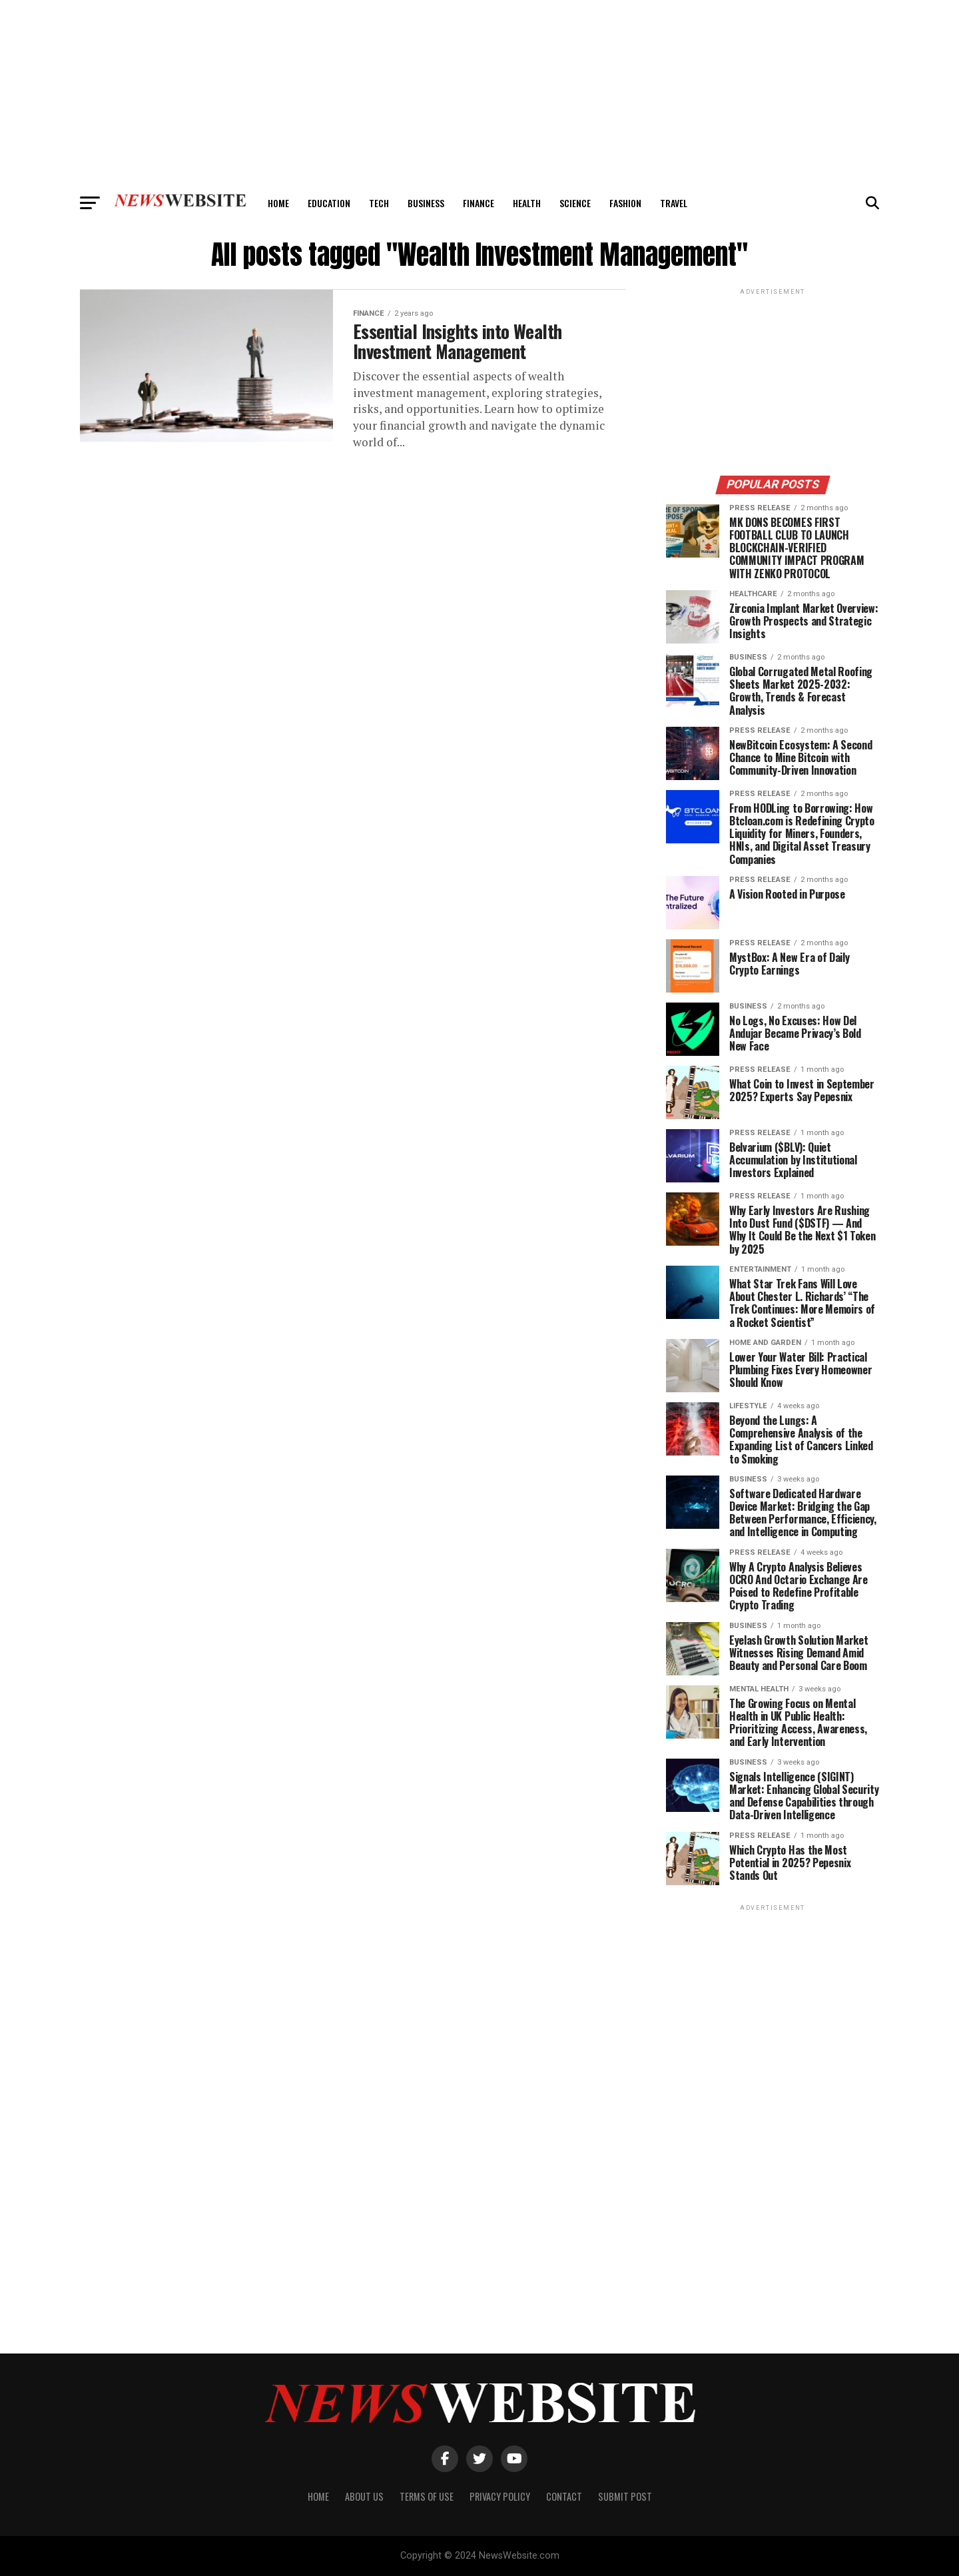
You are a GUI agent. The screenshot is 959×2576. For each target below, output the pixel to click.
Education (329, 203)
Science (575, 203)
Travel (673, 203)
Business (426, 203)
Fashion (625, 203)
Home (278, 203)
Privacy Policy (500, 2496)
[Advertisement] (479, 93)
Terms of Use (427, 2496)
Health (527, 203)
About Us (364, 2496)
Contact (564, 2496)
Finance (478, 203)
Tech (379, 203)
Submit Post (625, 2496)
